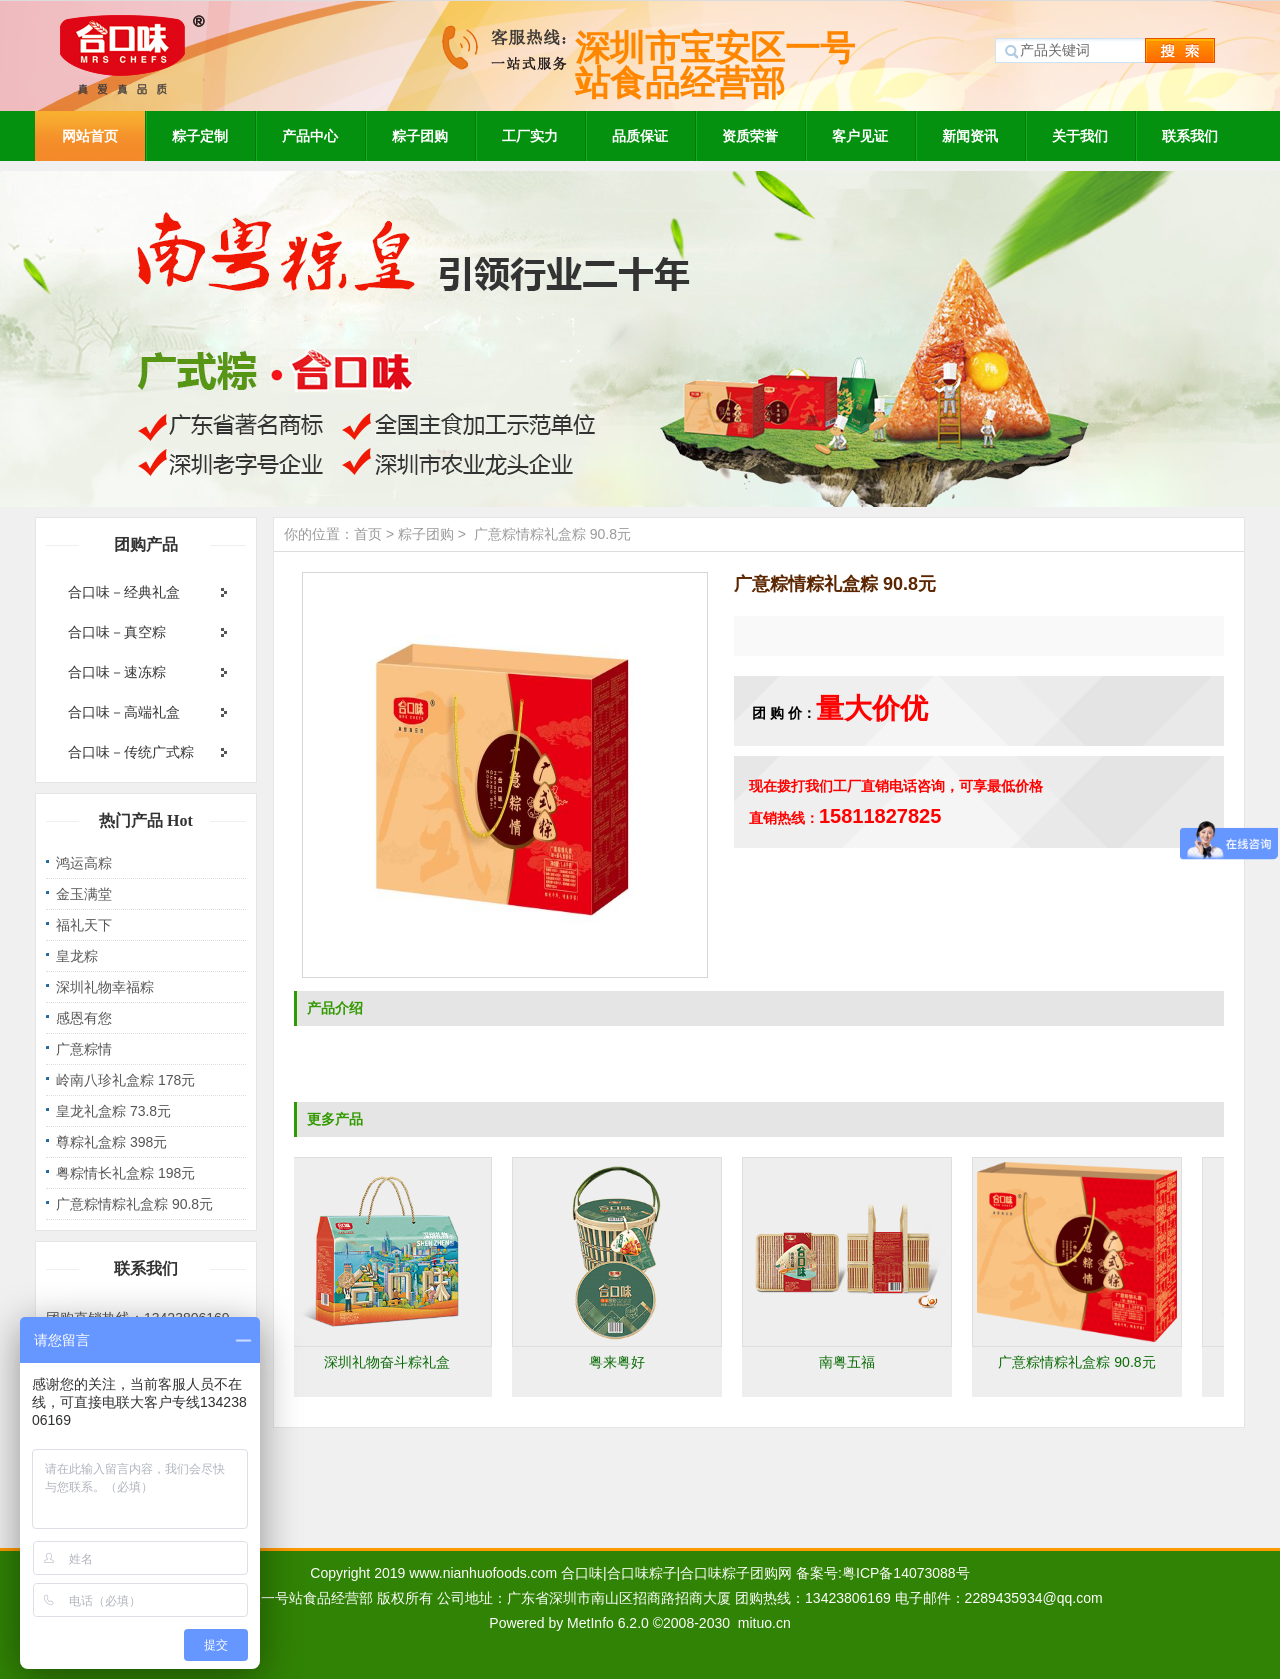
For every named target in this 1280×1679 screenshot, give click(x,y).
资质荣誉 (750, 136)
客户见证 (860, 136)
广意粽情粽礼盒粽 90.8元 (134, 1204)
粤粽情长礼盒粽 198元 (125, 1173)
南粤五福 (850, 1362)
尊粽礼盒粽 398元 (111, 1142)
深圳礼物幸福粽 (105, 987)
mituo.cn (764, 1623)
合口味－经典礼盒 (124, 592)
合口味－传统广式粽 (131, 752)
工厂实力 (530, 136)
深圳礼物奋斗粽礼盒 (390, 1362)
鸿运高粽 (84, 863)
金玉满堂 (84, 894)
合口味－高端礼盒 (124, 712)
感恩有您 (84, 1018)
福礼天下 (84, 925)
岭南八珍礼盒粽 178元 (125, 1080)
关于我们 (1080, 136)
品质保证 (640, 136)
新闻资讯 (970, 136)
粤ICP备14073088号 (906, 1573)
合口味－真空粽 (117, 632)
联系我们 (1190, 136)
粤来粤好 (620, 1362)
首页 (368, 534)
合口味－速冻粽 (117, 672)
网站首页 (90, 136)
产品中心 (310, 136)
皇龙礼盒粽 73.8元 (113, 1111)
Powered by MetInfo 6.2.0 (569, 1623)
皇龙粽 (77, 956)
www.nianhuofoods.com (483, 1573)
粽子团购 (420, 136)
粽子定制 (200, 136)
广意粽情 (84, 1049)
